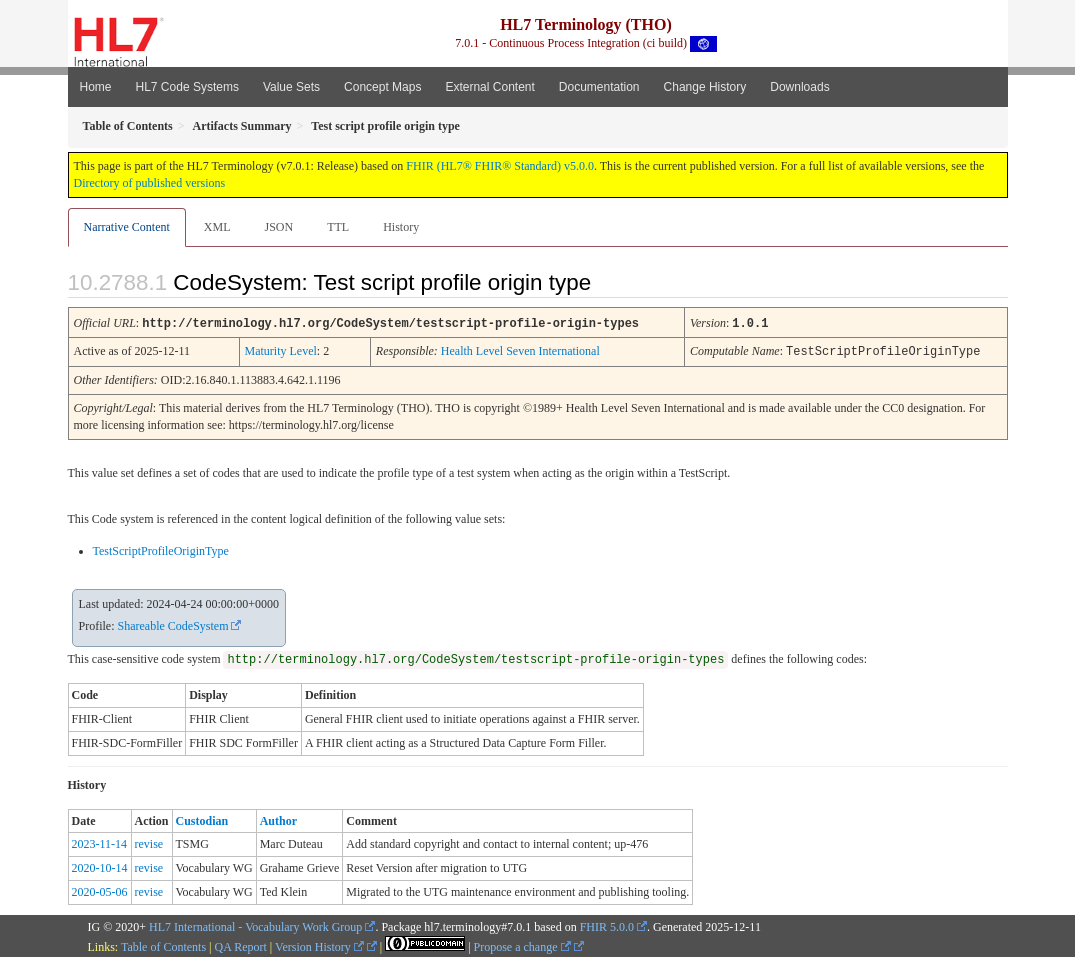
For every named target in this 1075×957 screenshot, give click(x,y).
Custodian (202, 819)
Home (96, 87)
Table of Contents (163, 945)
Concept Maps (382, 87)
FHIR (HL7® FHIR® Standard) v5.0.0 (500, 166)
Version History (319, 945)
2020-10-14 (100, 866)
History (401, 227)
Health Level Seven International (520, 350)
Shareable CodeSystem (173, 624)
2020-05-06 (100, 890)
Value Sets (291, 87)
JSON (278, 227)
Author (278, 819)
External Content (489, 87)
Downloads (799, 87)
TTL (338, 227)
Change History (705, 87)
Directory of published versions (150, 183)
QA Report (241, 945)
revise (149, 842)
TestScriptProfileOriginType (161, 549)
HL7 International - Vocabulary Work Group (255, 925)
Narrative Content (127, 227)
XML (217, 227)
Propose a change (522, 945)
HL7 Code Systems (187, 87)
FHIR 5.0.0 (607, 925)
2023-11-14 (100, 842)
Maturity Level (281, 350)
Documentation (599, 87)
